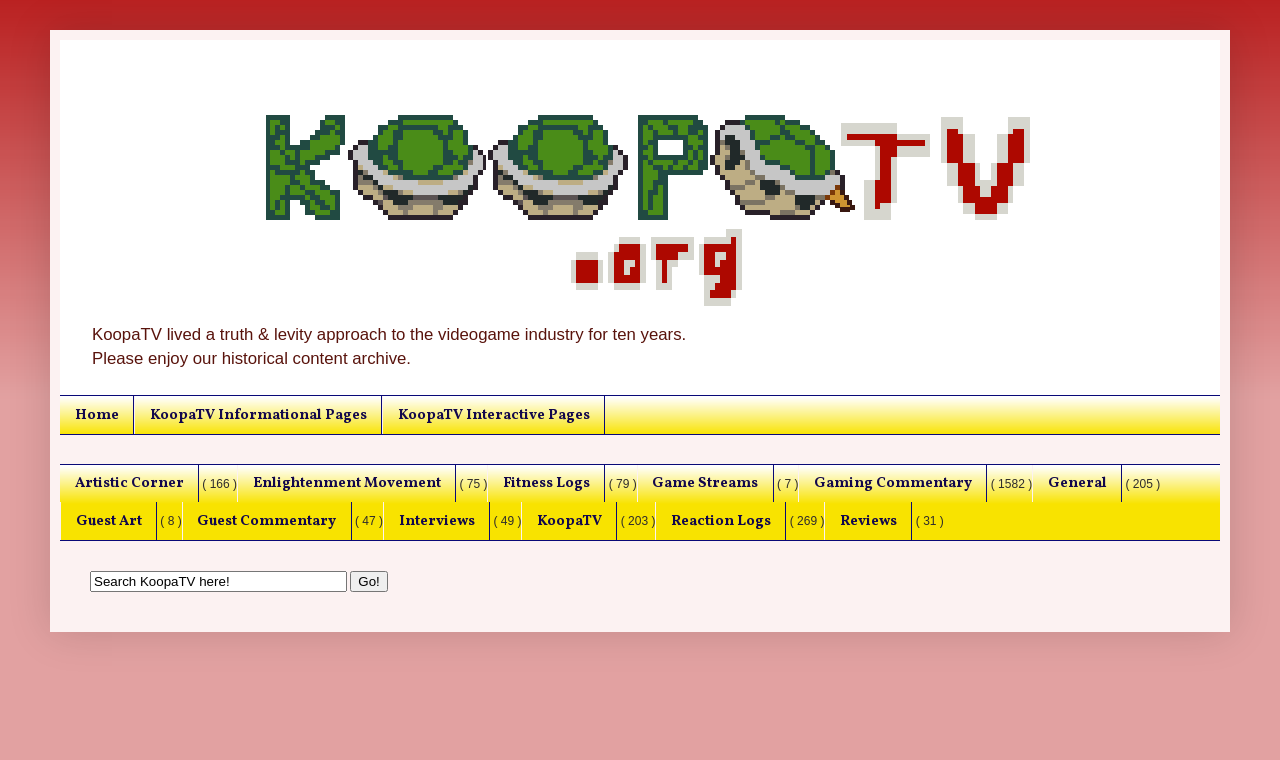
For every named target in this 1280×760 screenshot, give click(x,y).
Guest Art (109, 521)
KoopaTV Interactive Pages (494, 415)
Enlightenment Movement (347, 483)
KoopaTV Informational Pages (258, 415)
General (1077, 483)
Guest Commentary (266, 521)
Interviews (437, 521)
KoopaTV (569, 521)
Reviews (868, 521)
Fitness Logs (546, 483)
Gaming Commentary (893, 483)
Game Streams (705, 483)
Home (97, 415)
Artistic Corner (129, 483)
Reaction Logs (721, 521)
